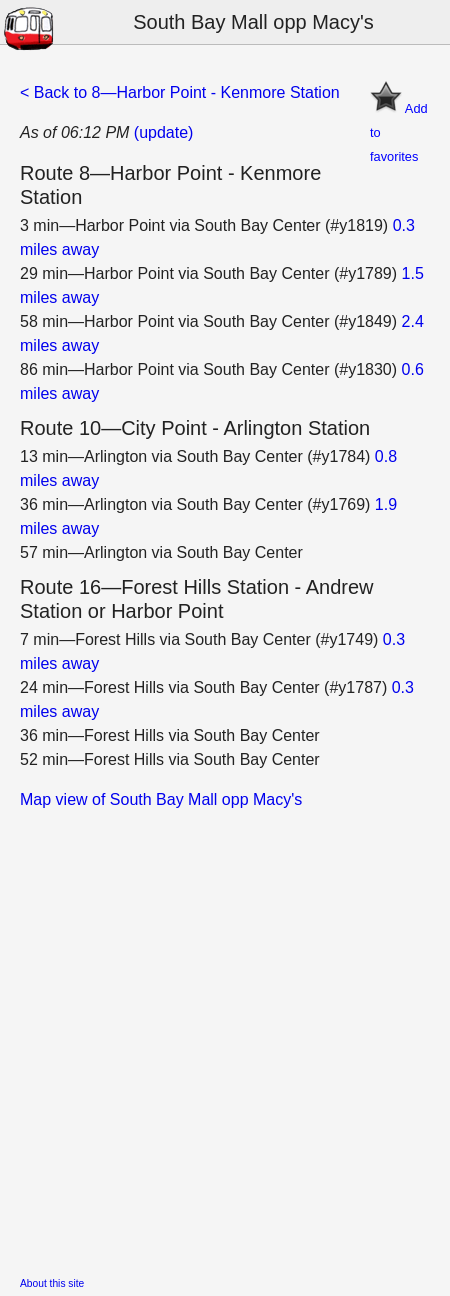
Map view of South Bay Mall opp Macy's (161, 799)
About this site (52, 1283)
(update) (164, 132)
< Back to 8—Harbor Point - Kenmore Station (180, 92)
